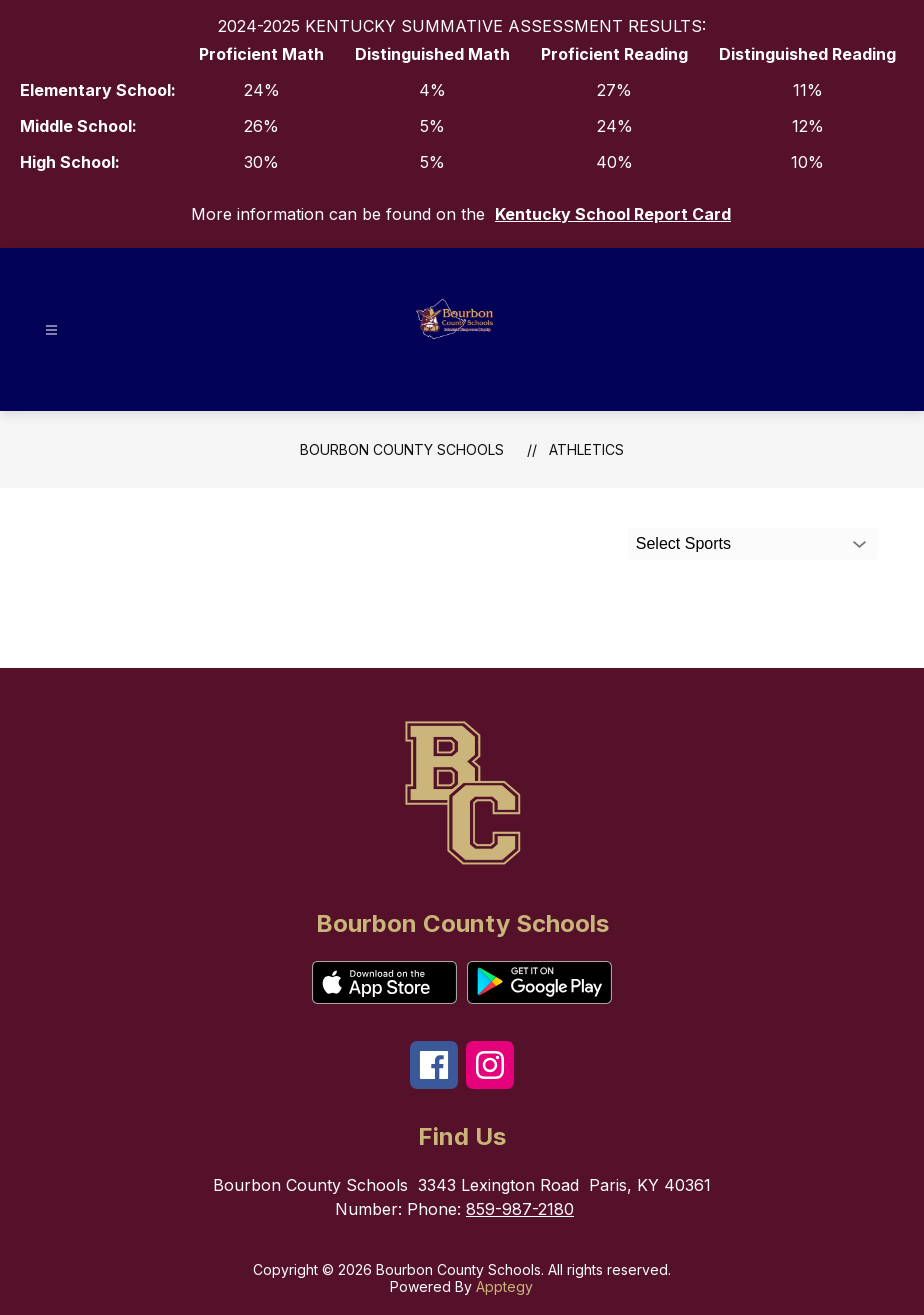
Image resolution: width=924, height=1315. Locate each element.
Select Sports (683, 543)
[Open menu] (51, 330)
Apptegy (504, 1286)
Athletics (586, 449)
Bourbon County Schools (402, 449)
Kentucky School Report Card (613, 214)
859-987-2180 (520, 1209)
